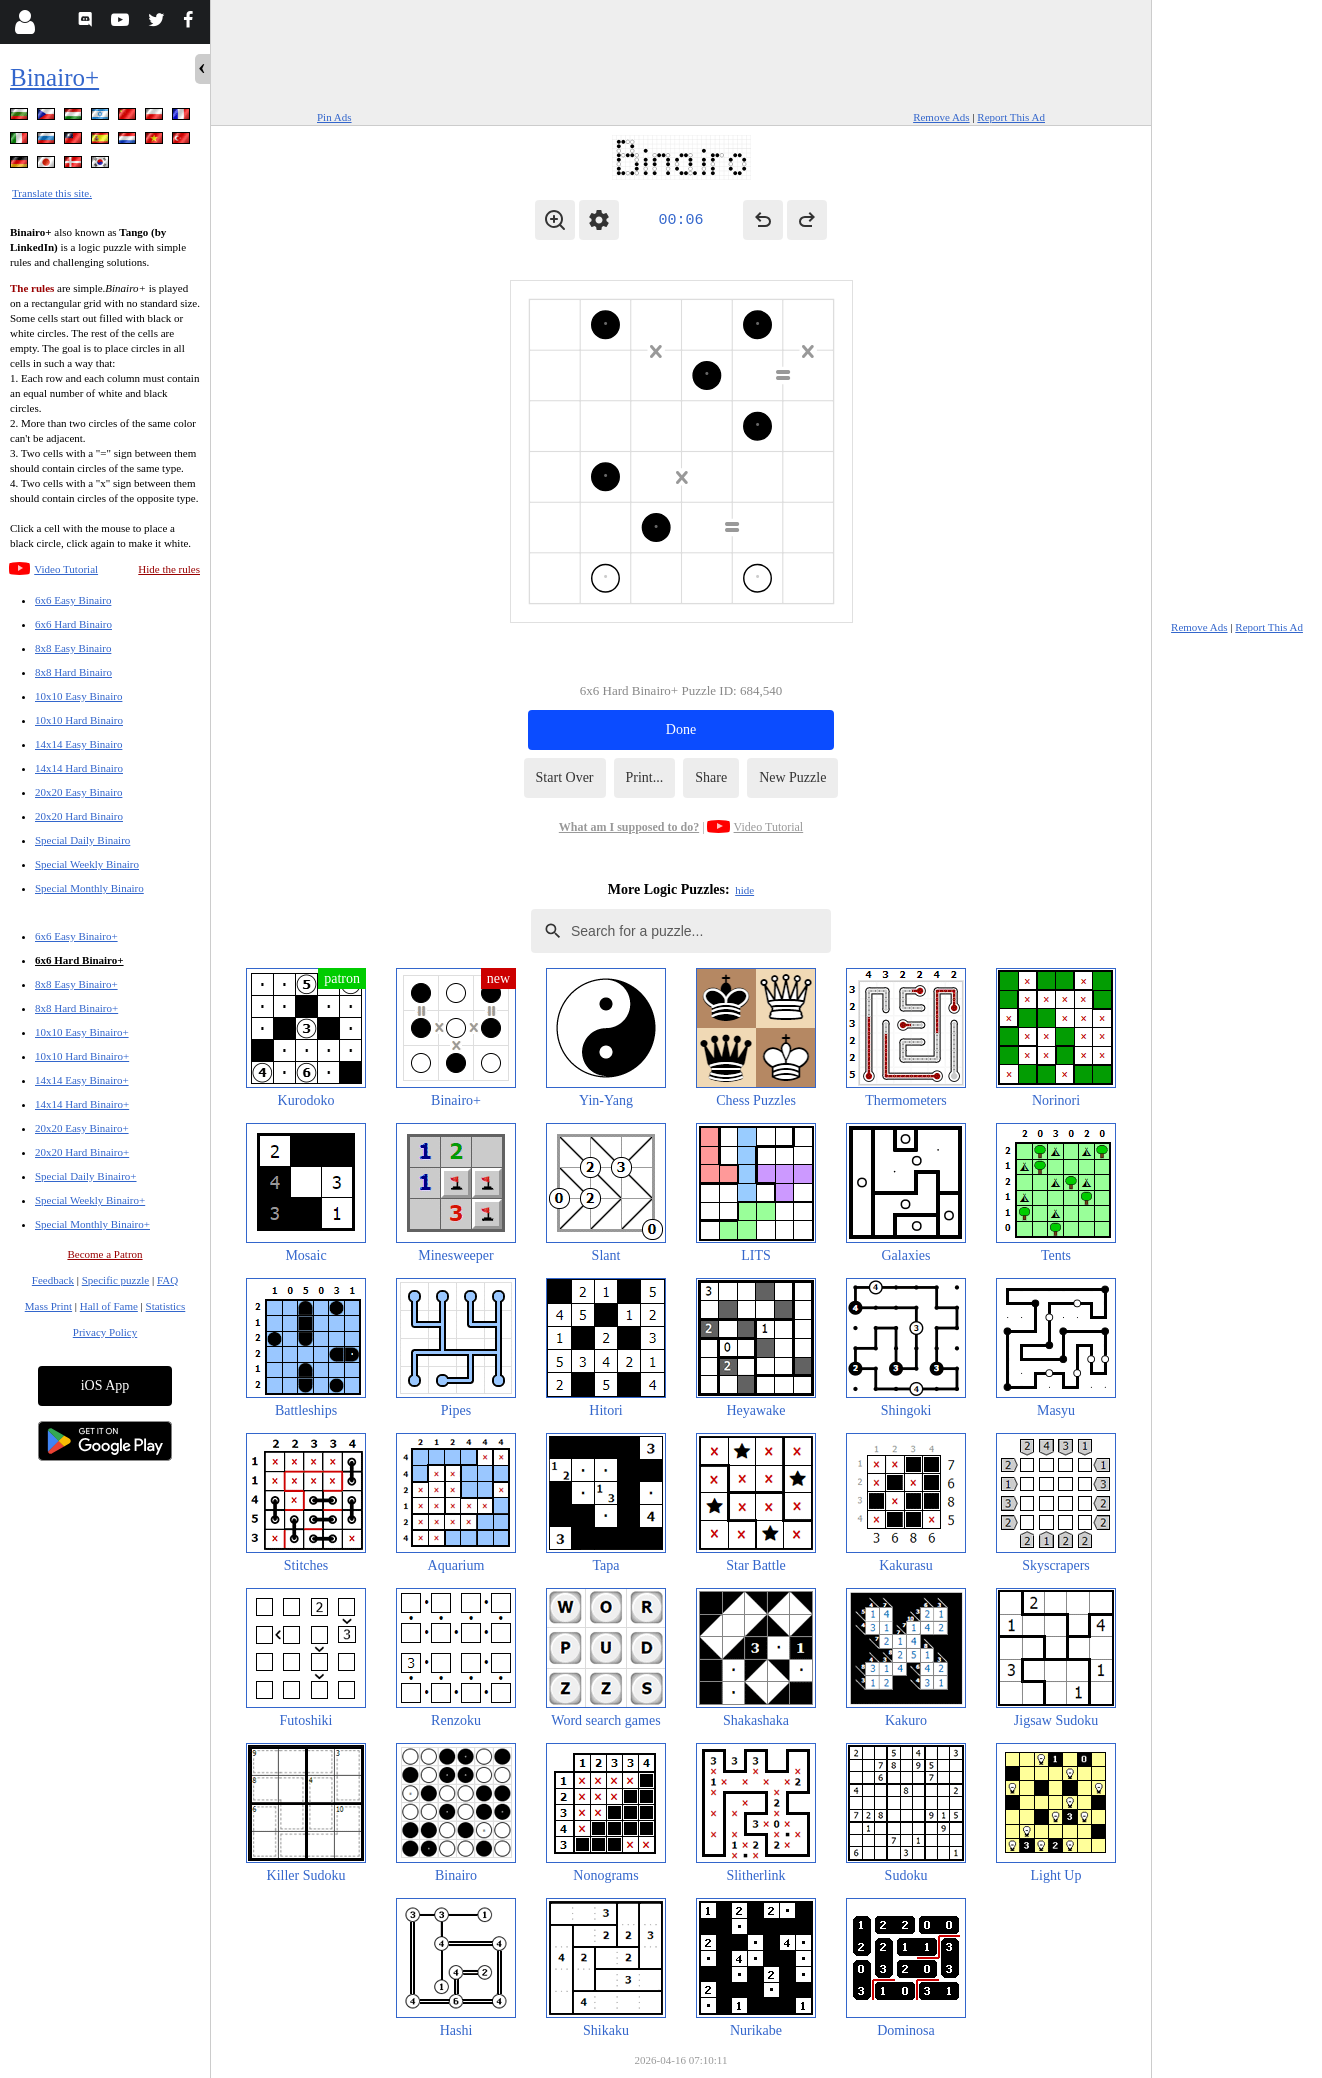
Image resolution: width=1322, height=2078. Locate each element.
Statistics (166, 1306)
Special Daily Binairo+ (86, 1176)
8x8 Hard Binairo (73, 672)
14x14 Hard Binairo (79, 768)
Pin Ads (334, 117)
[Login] (24, 22)
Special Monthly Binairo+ (92, 1224)
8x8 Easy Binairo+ (76, 984)
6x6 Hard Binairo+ (79, 960)
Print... (645, 777)
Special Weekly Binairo (87, 864)
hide (744, 890)
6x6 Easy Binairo (73, 600)
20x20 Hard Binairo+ (82, 1152)
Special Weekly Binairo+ (90, 1200)
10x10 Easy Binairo (78, 696)
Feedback (53, 1280)
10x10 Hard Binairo (79, 720)
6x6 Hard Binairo (73, 624)
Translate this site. (52, 193)
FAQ (167, 1280)
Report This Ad (1011, 117)
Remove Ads (941, 117)
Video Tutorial (66, 569)
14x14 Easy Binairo (78, 744)
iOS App (105, 1385)
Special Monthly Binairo (89, 888)
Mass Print (48, 1306)
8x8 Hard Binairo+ (76, 1008)
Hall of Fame (109, 1306)
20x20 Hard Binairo (79, 816)
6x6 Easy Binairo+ (76, 936)
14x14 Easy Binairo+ (82, 1080)
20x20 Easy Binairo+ (82, 1128)
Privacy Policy (105, 1332)
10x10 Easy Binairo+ (82, 1032)
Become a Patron (104, 1254)
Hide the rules (169, 569)
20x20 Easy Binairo (78, 792)
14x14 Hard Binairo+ (82, 1104)
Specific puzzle (116, 1280)
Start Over (565, 777)
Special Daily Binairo (82, 840)
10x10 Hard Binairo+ (82, 1056)
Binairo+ (54, 77)
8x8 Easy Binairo (73, 648)
